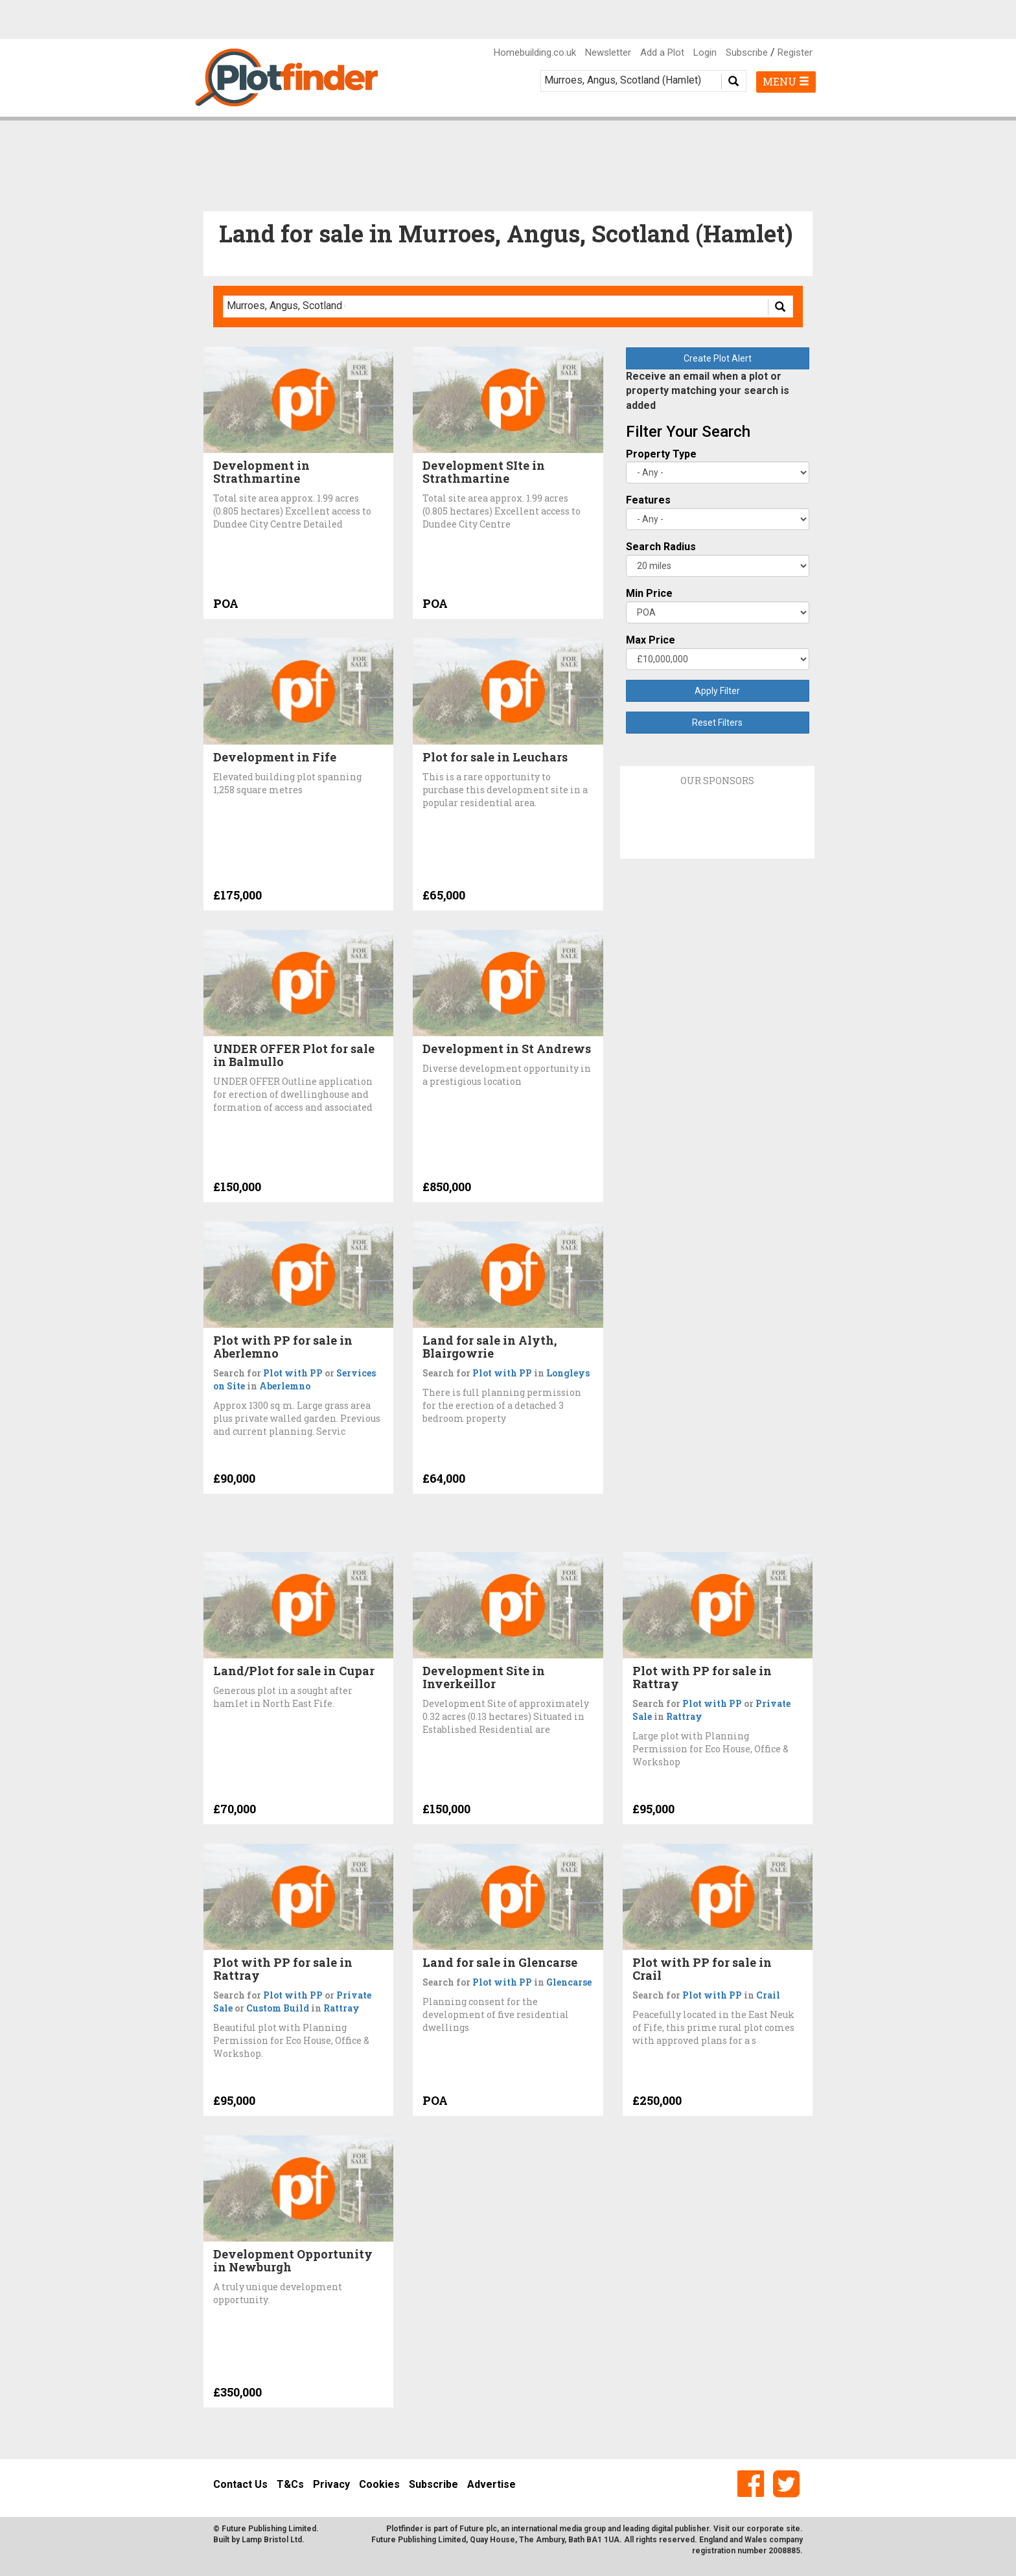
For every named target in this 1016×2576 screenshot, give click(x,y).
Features (648, 500)
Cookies (379, 2484)
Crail (768, 1995)
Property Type (661, 454)
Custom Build (277, 2008)
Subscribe (747, 52)
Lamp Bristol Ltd (272, 2539)
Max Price (650, 640)
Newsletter (608, 52)
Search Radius (661, 546)
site (793, 2528)
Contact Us (240, 2484)
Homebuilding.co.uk (535, 52)
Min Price (649, 593)
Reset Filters (717, 722)
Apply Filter (717, 691)
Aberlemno (284, 1386)
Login (705, 52)
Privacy (331, 2484)
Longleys (568, 1373)
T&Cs (290, 2484)
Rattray (684, 1716)
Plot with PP (293, 1373)
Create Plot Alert (718, 358)
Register (795, 52)
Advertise (491, 2484)
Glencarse (569, 1982)
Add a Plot (662, 52)
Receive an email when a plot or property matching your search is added (707, 391)
